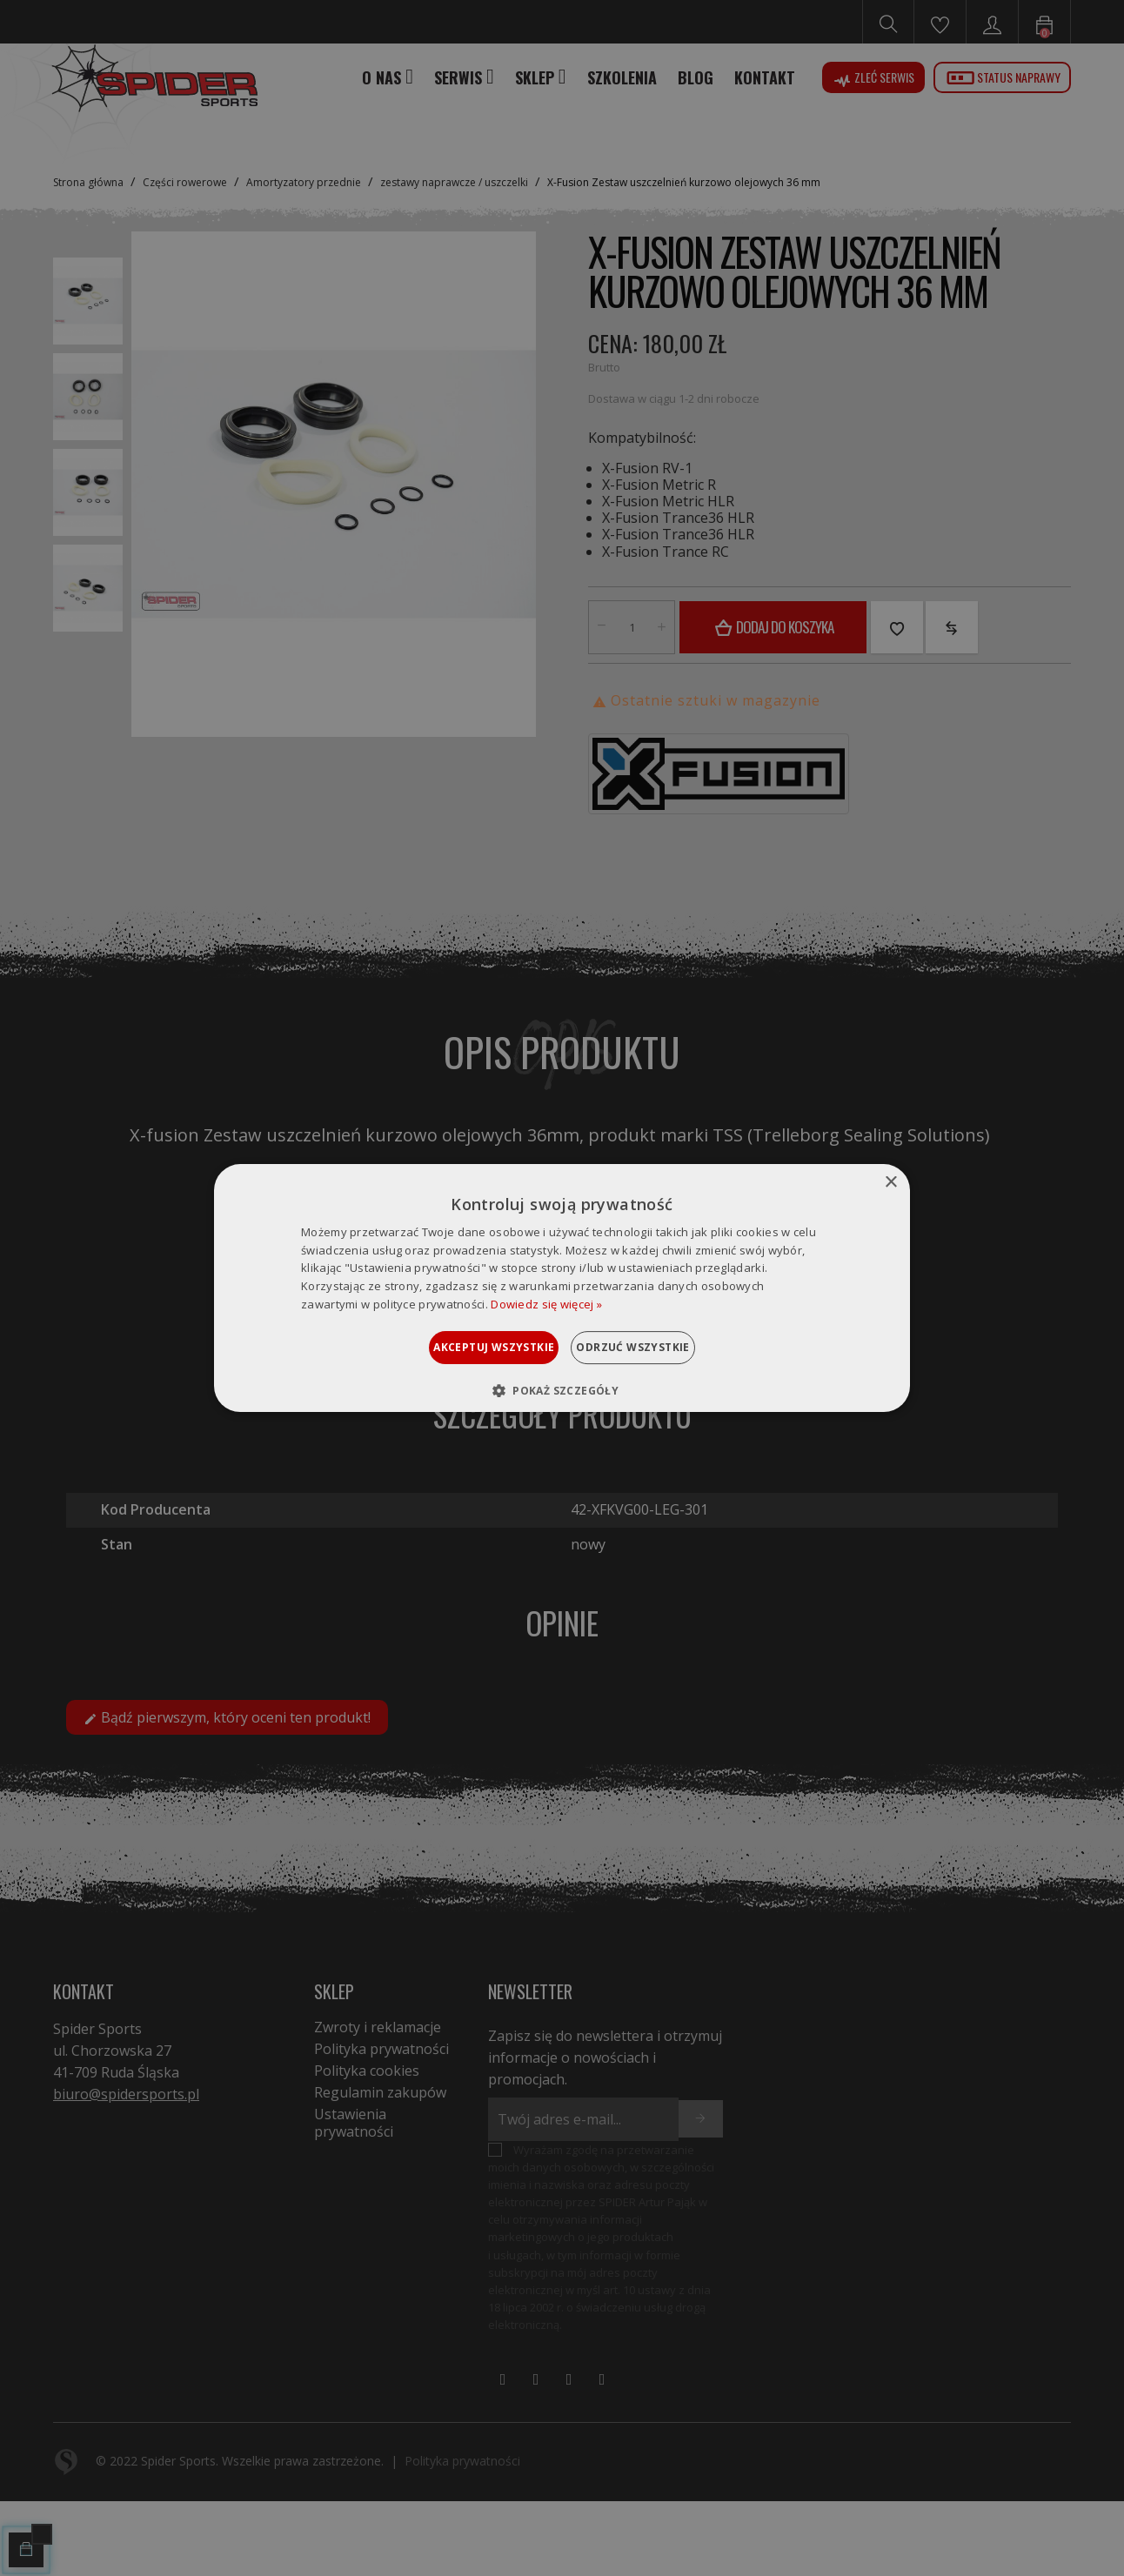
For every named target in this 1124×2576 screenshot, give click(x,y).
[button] (562, 1390)
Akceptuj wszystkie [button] (471, 1347)
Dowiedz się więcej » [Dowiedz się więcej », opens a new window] (546, 1304)
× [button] (890, 1182)
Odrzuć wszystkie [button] (654, 1347)
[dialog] (562, 1288)
